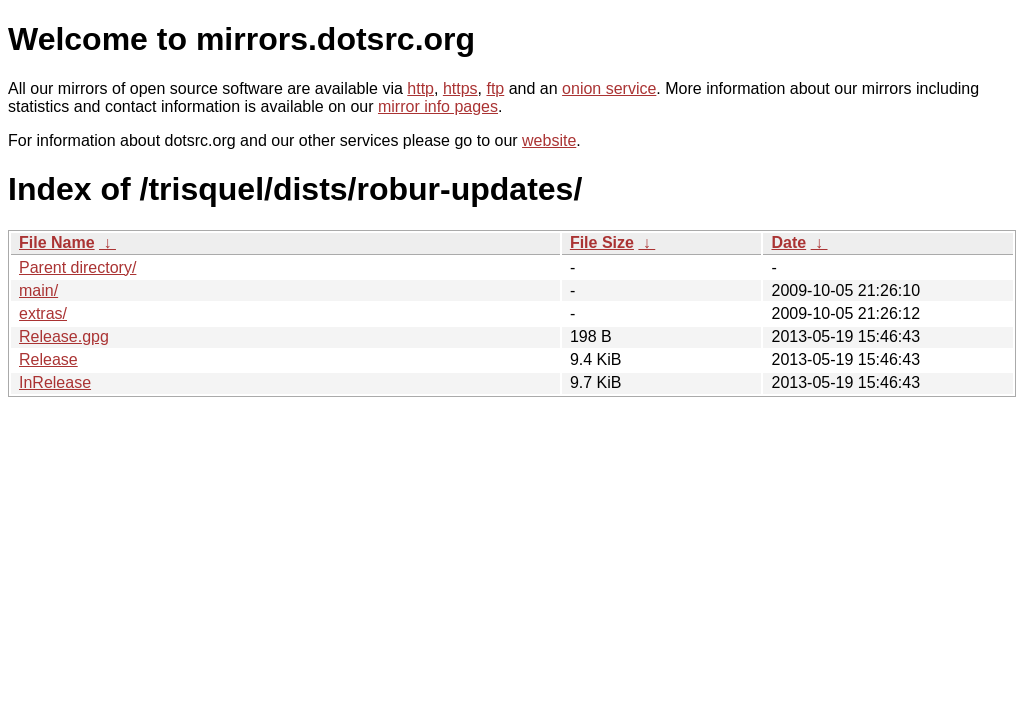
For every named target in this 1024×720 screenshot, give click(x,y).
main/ (38, 290)
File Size (602, 242)
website (549, 140)
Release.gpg (64, 336)
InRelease (55, 382)
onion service (609, 88)
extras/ (43, 313)
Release (48, 359)
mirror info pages (438, 106)
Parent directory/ (77, 267)
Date (788, 242)
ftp (495, 88)
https (460, 88)
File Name (57, 242)
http (420, 88)
